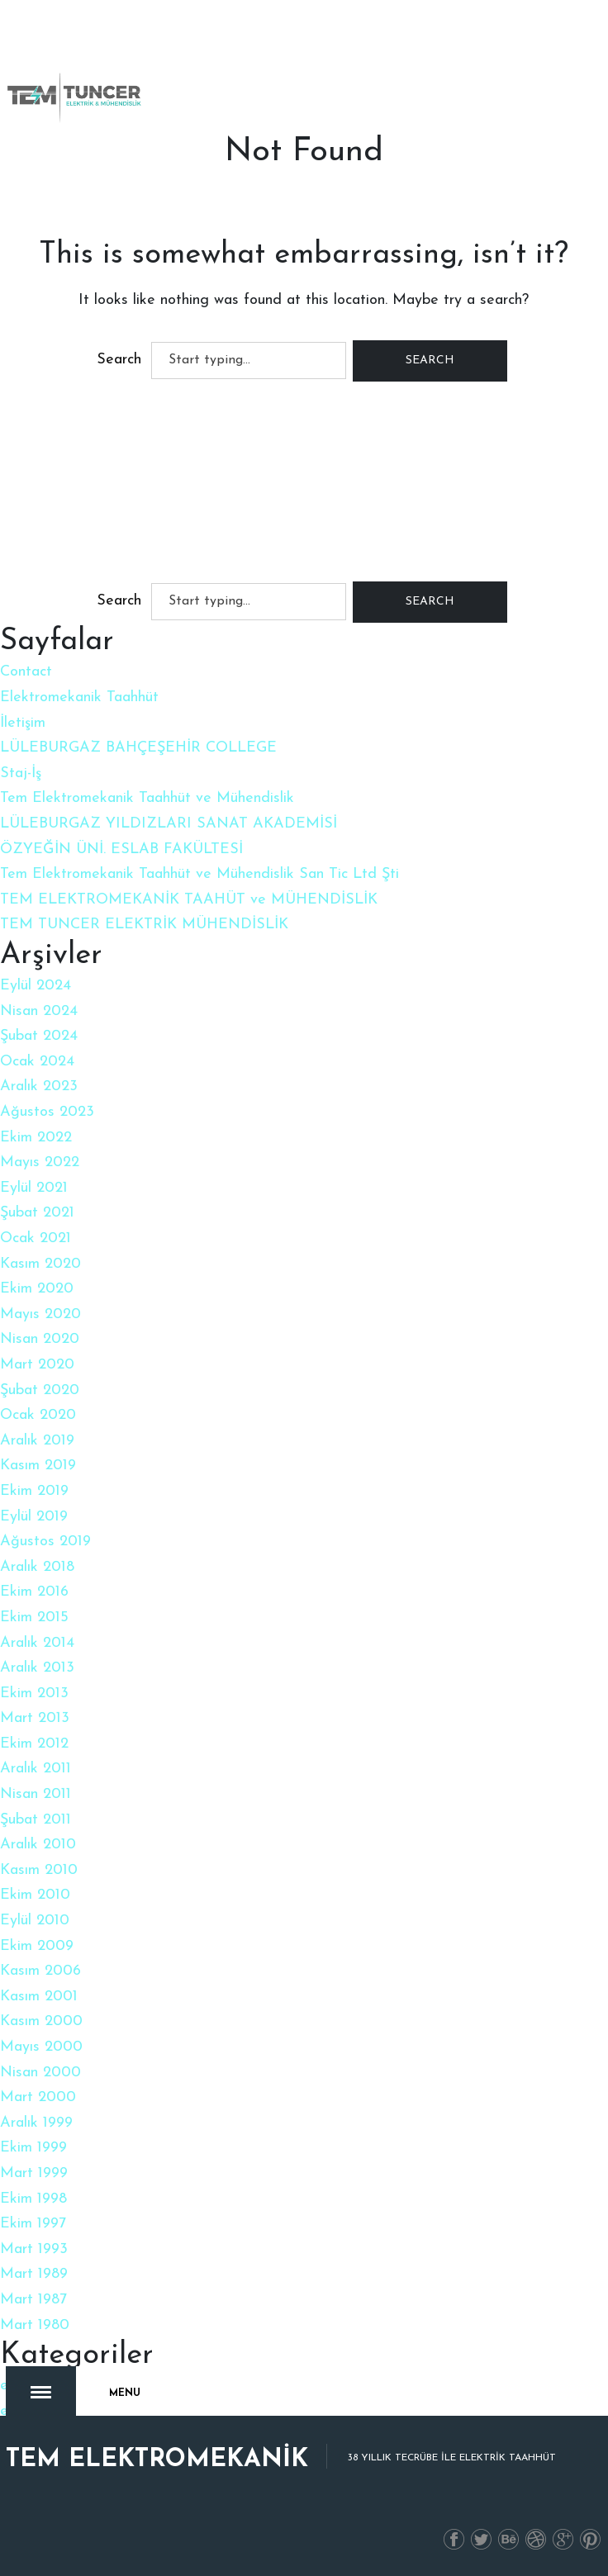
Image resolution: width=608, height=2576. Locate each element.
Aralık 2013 (37, 1668)
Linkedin (509, 2523)
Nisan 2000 (40, 2072)
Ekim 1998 (33, 2199)
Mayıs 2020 (40, 1314)
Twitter (481, 2523)
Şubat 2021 (37, 1213)
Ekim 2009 (37, 1946)
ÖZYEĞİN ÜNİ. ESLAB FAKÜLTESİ (121, 849)
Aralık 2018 (37, 1567)
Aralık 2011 (35, 1769)
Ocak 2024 (37, 1062)
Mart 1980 (34, 2325)
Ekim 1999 (33, 2148)
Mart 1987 (33, 2300)
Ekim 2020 (37, 1289)
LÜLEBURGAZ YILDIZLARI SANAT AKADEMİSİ (168, 824)
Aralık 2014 (37, 1643)
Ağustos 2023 (47, 1112)
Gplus (563, 2523)
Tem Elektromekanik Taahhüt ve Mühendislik (147, 798)
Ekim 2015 (34, 1617)
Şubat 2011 (35, 1820)
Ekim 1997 (33, 2224)
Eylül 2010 (34, 1920)
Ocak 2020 (38, 1415)
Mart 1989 (34, 2274)
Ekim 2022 (36, 1138)
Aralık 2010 (38, 1845)
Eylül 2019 (34, 1517)
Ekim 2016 (34, 1592)
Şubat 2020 (39, 1390)
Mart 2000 (38, 2097)
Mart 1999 (34, 2173)
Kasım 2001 (39, 1996)
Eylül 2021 (34, 1188)
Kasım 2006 (40, 1971)
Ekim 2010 (35, 1895)
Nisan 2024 (39, 1011)
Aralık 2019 (37, 1441)
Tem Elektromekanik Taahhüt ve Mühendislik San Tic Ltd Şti (199, 874)
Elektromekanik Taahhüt (79, 697)
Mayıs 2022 (39, 1162)
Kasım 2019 (38, 1465)
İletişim (22, 723)
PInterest (590, 2523)
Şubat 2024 (39, 1036)
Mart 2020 (37, 1365)
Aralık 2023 (39, 1086)
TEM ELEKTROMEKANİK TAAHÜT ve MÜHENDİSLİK (189, 900)
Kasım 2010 (39, 1870)
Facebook (454, 2523)
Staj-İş (20, 773)
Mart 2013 (34, 1718)
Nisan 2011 (35, 1794)
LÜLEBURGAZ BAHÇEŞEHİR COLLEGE (138, 748)
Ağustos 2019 (45, 1541)
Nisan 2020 (39, 1339)
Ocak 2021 (35, 1238)
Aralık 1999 (36, 2123)
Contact (26, 672)
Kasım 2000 (41, 2021)
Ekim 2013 (34, 1693)
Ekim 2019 (34, 1491)
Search (119, 360)
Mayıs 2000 (41, 2047)
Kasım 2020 (40, 1264)
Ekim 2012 (34, 1744)
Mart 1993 (34, 2249)
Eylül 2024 (35, 986)
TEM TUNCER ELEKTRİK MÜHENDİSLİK (144, 924)
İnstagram (536, 2523)
